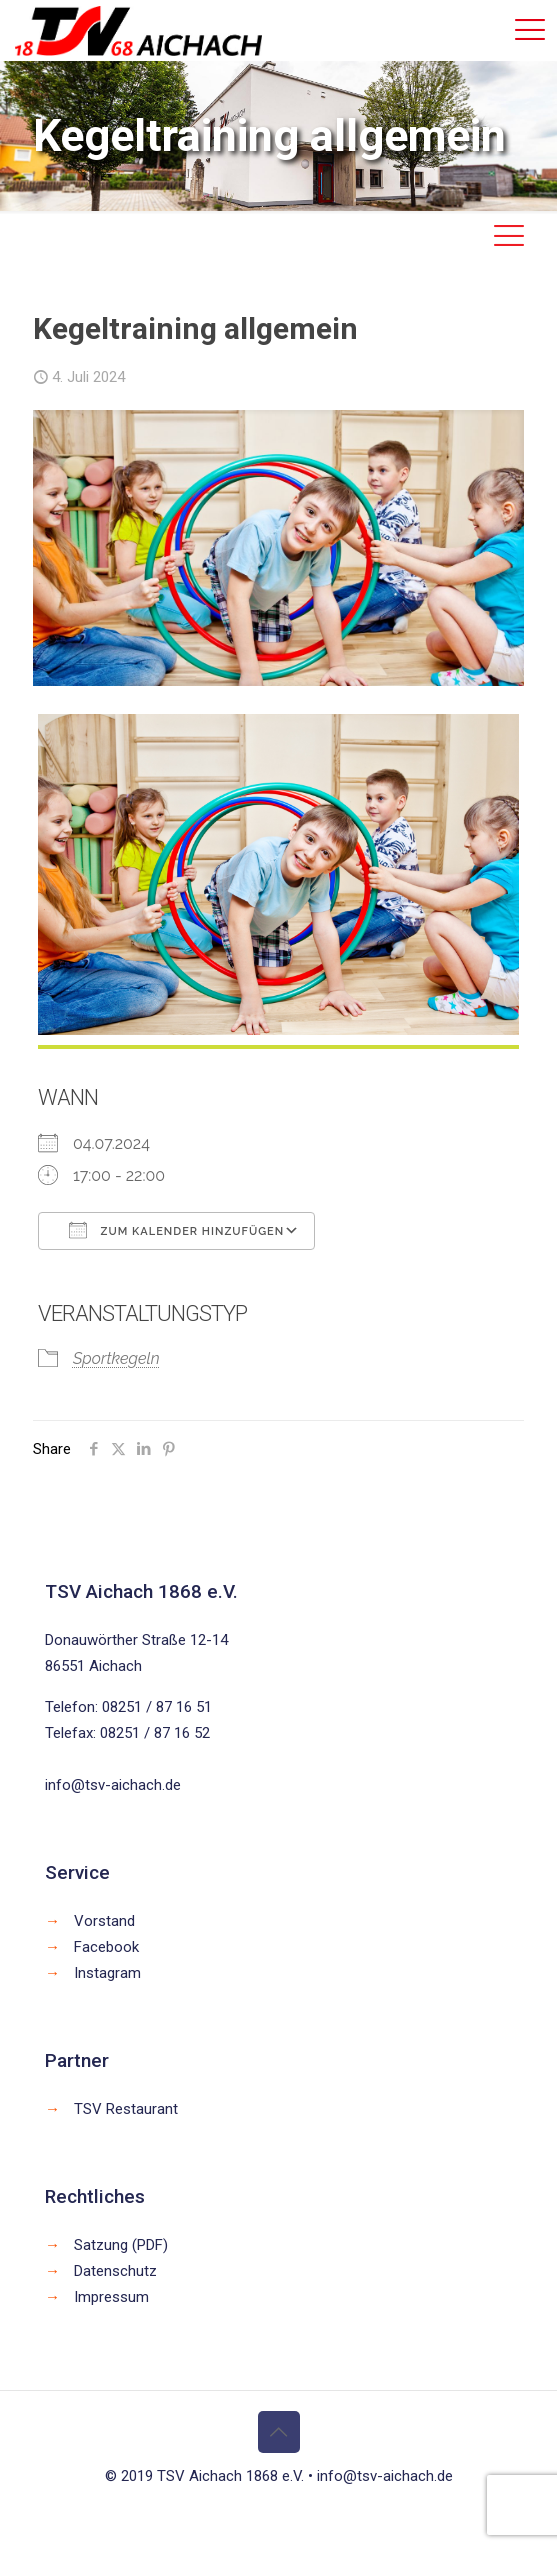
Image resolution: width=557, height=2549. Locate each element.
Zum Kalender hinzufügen (176, 1230)
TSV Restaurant (126, 2109)
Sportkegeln (116, 1358)
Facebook (106, 1947)
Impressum (111, 2297)
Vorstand (104, 1921)
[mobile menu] (530, 30)
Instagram (107, 1973)
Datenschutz (115, 2271)
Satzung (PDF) (121, 2245)
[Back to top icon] (279, 2432)
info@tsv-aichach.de (113, 1785)
